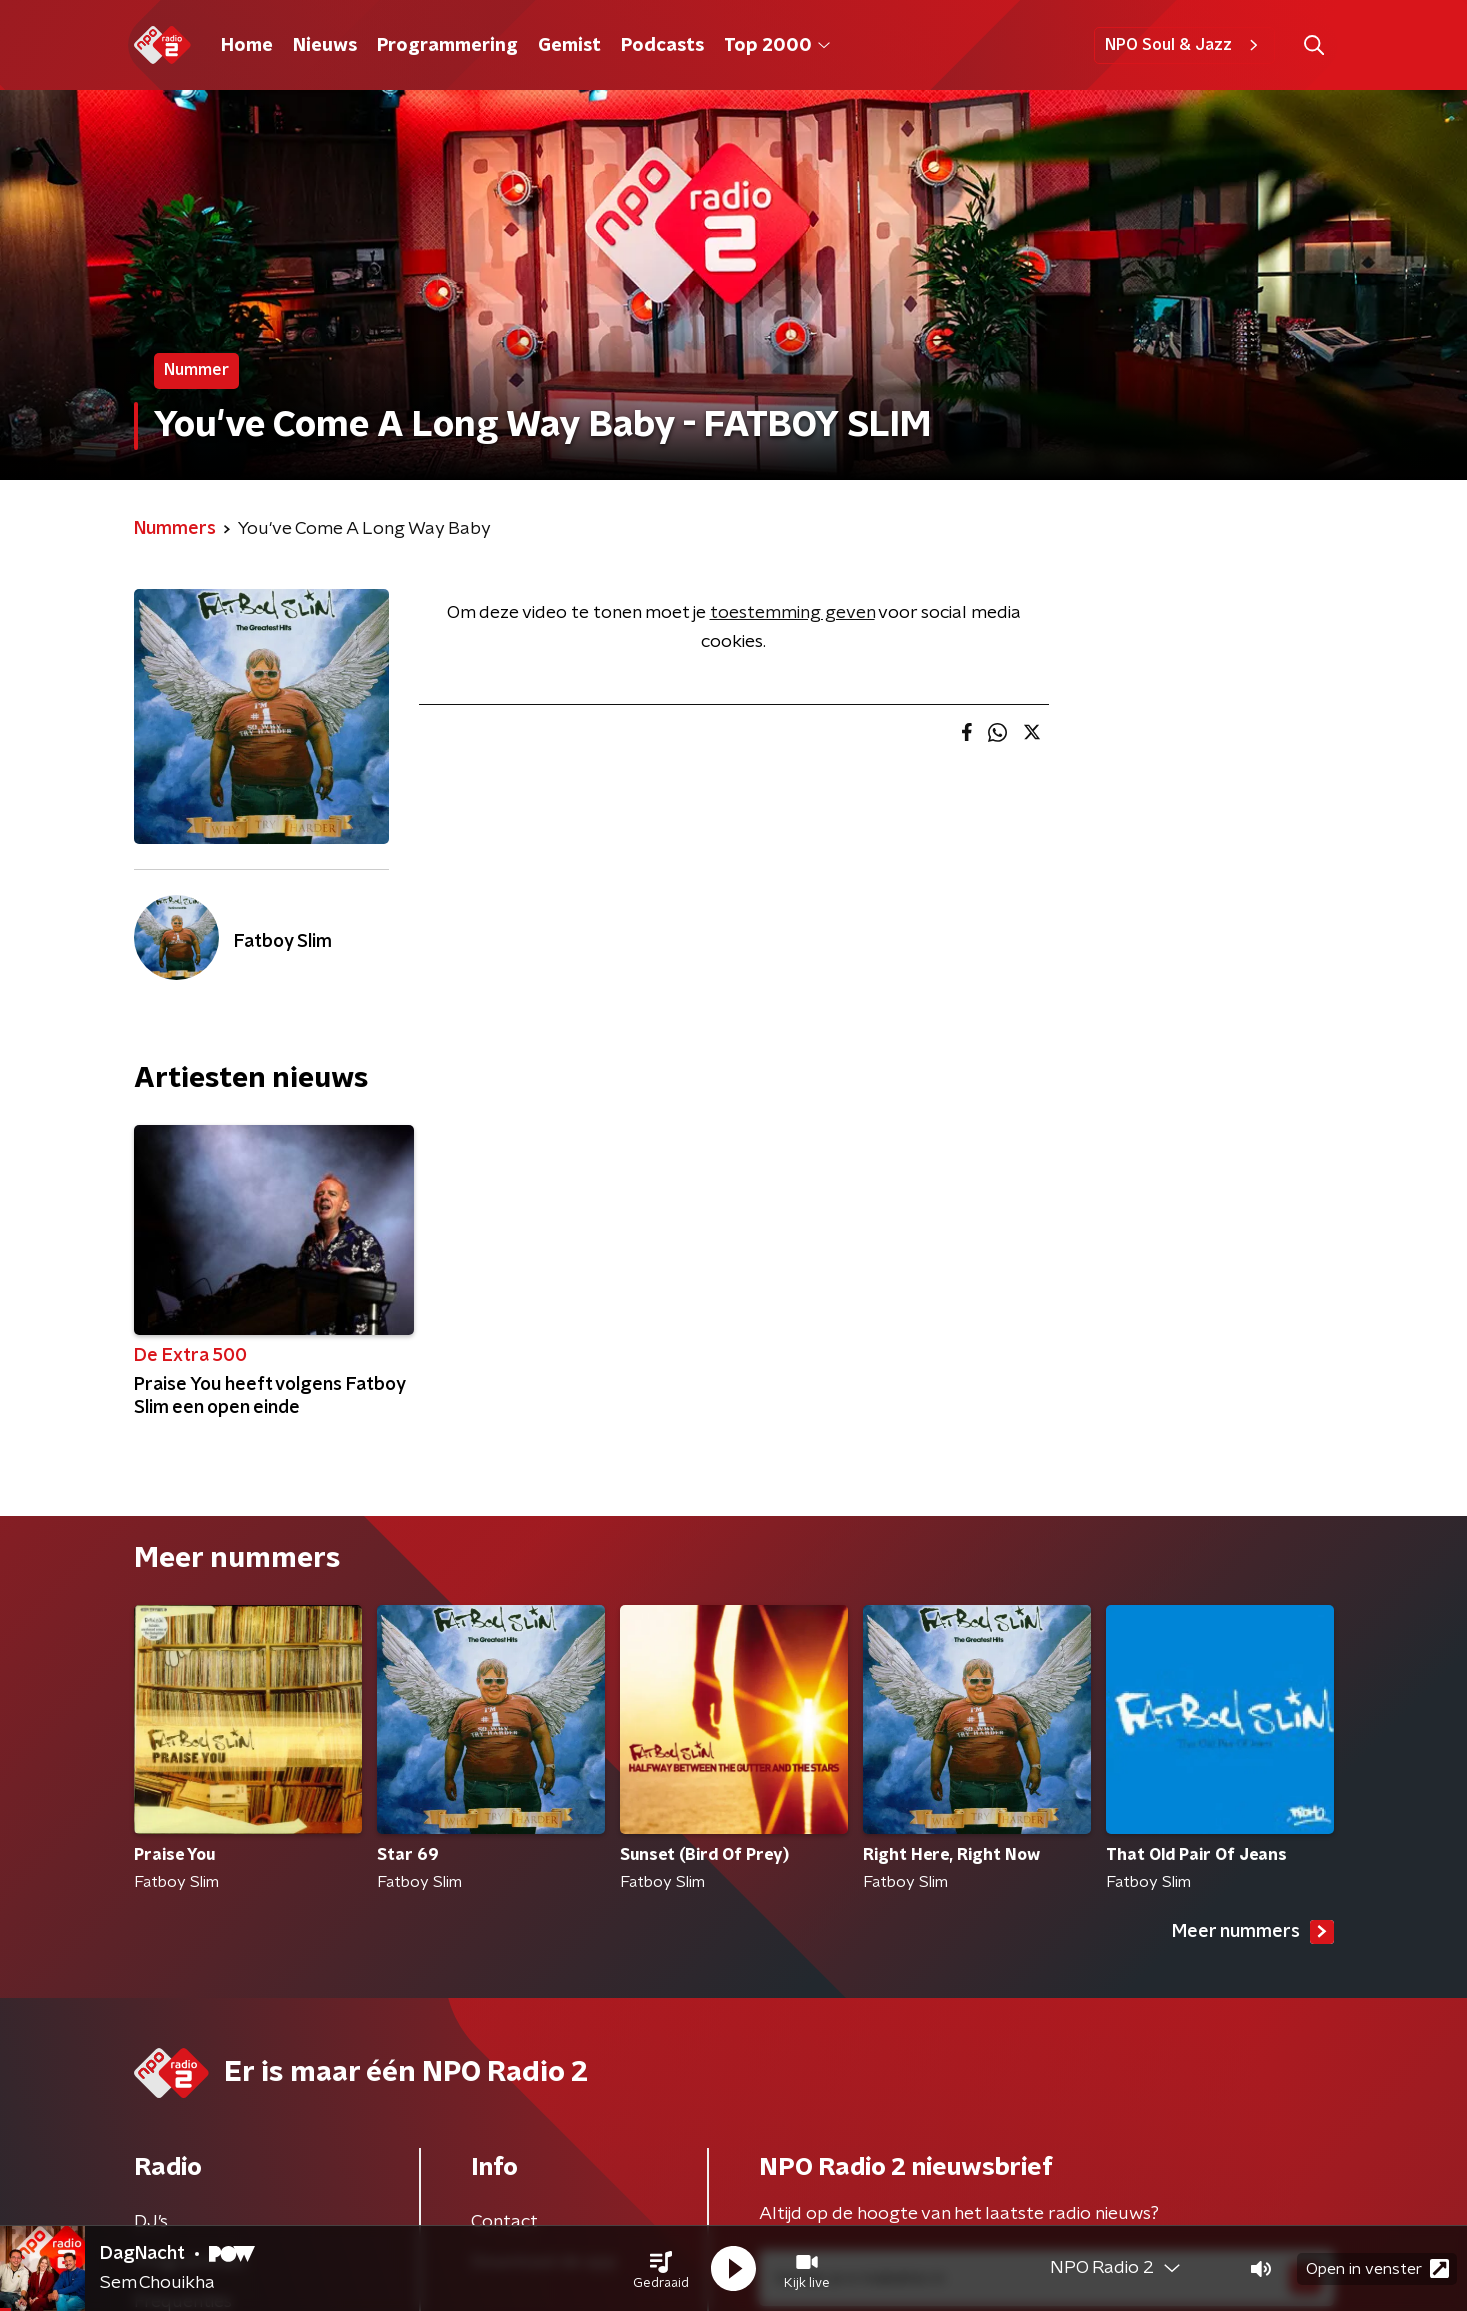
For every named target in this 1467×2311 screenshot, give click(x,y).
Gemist (569, 46)
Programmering (447, 46)
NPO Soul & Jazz (1184, 45)
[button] (661, 2269)
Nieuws (325, 46)
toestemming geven (792, 613)
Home (247, 46)
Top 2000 (777, 46)
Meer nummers (1253, 1932)
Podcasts (662, 46)
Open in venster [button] (1377, 2268)
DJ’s (151, 2222)
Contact (504, 2222)
